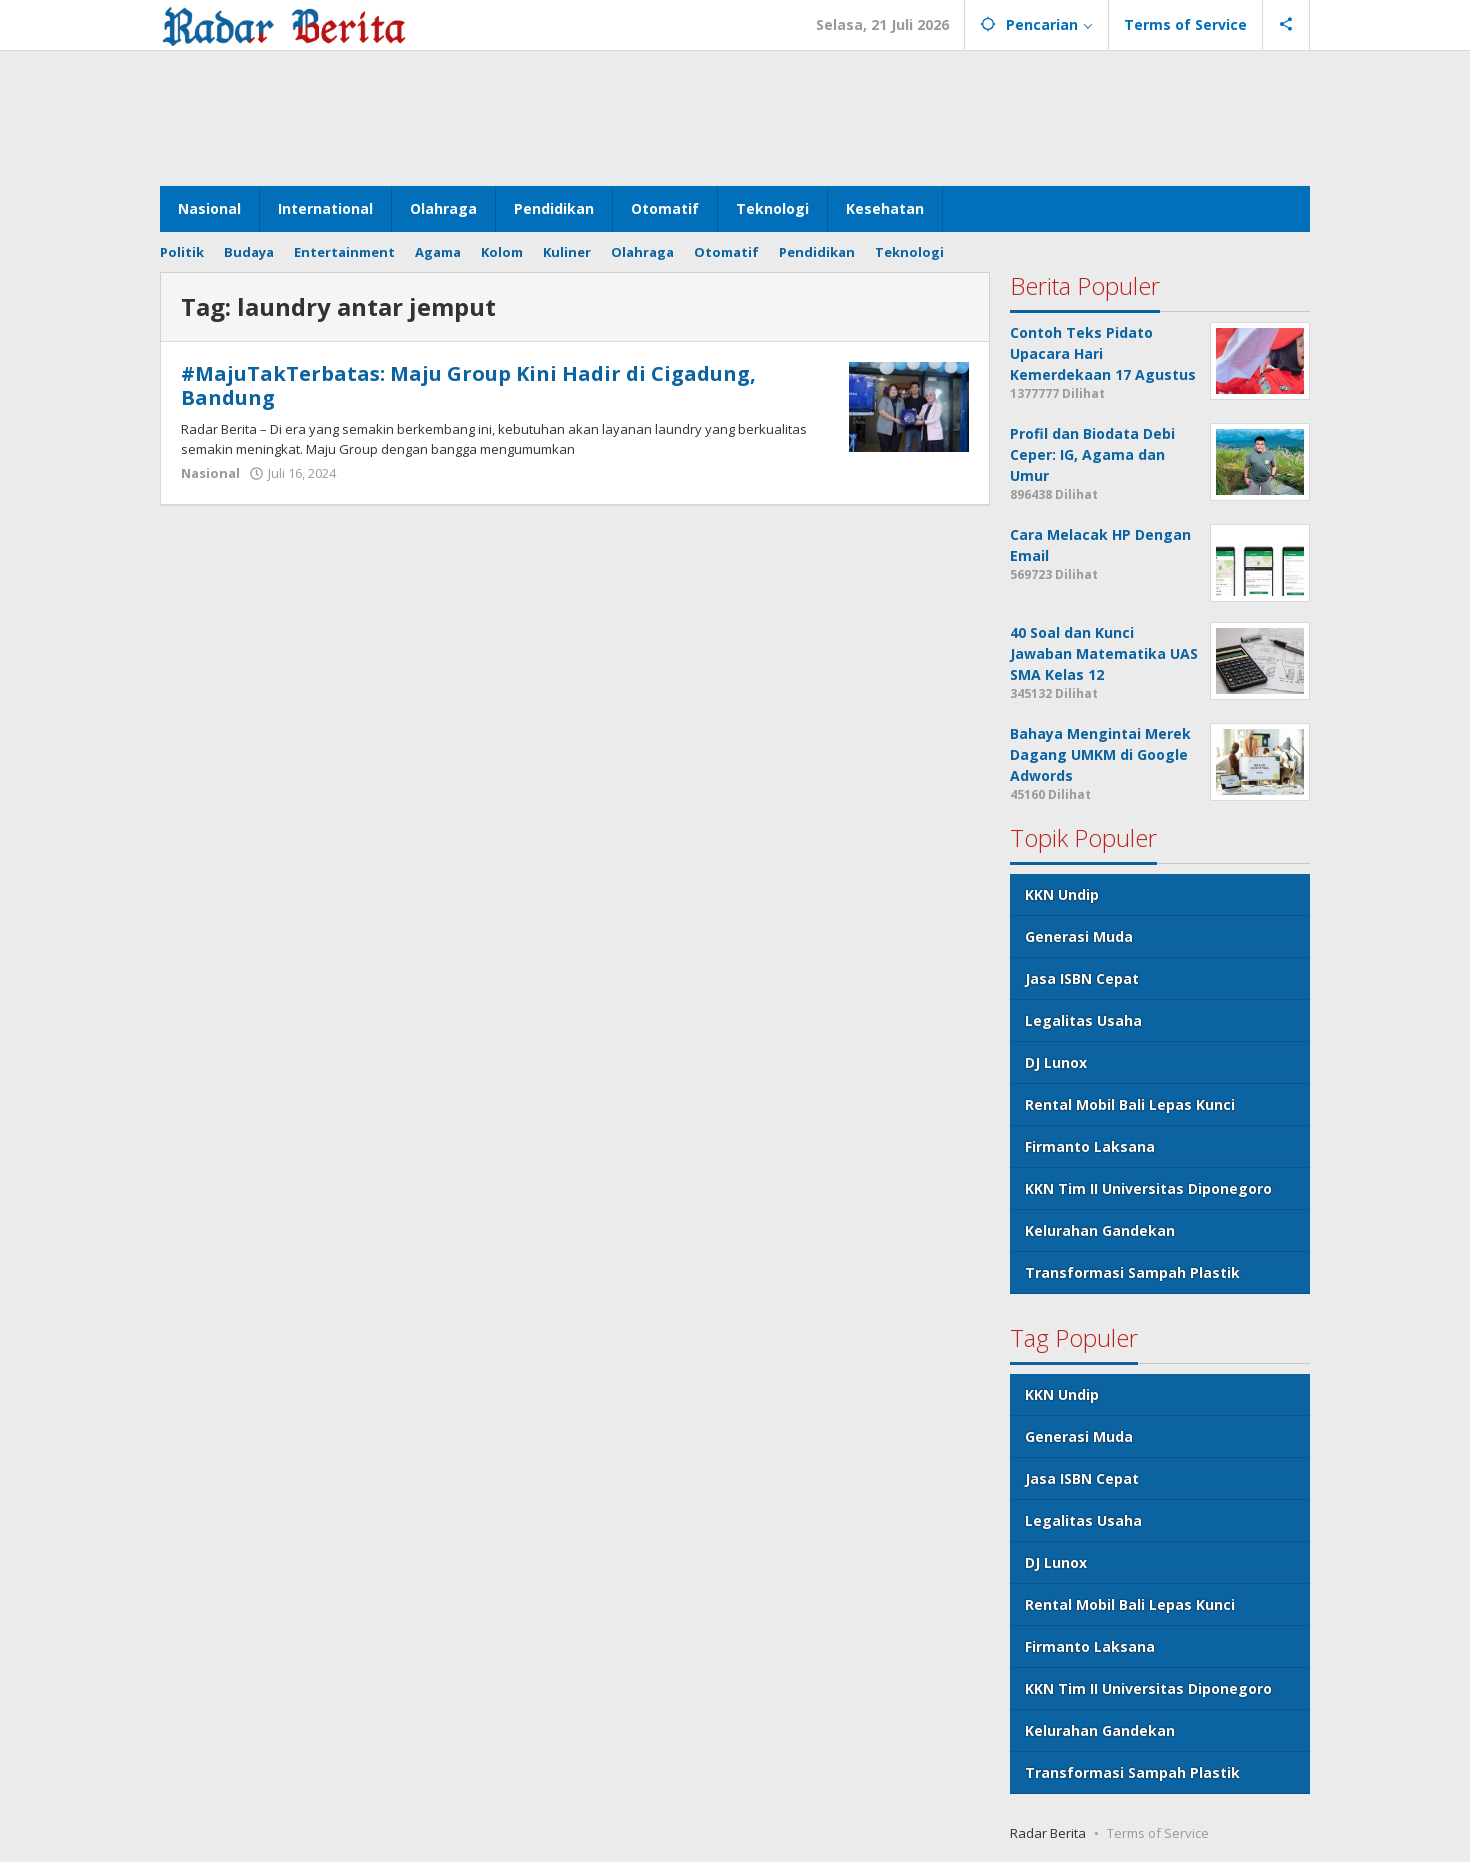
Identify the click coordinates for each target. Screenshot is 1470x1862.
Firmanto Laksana (1090, 1146)
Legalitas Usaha (1083, 1020)
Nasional (210, 473)
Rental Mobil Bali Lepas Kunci (1130, 1104)
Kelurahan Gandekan (1100, 1230)
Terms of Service (1158, 1833)
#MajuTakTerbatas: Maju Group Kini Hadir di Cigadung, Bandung (468, 385)
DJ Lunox (1056, 1062)
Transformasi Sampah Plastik (1132, 1272)
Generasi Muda (1079, 936)
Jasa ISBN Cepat (1082, 978)
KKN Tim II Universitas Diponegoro (1148, 1188)
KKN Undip (1062, 894)
